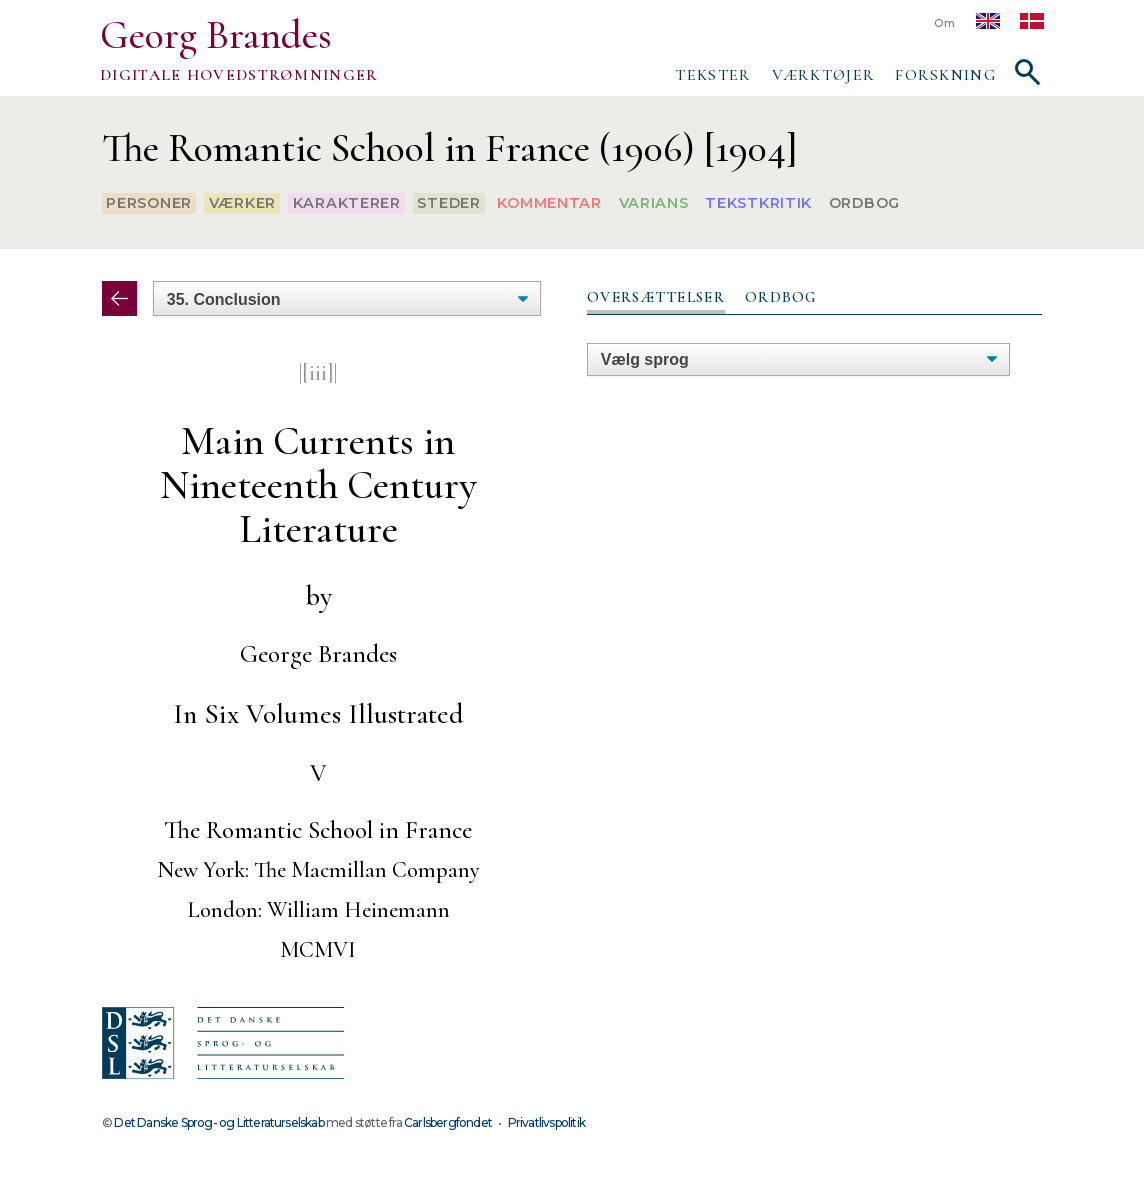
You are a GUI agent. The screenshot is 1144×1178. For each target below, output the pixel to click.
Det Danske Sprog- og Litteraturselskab (218, 1122)
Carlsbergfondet (448, 1122)
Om (945, 23)
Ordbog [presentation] (781, 297)
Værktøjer (824, 75)
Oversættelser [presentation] (656, 297)
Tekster (713, 75)
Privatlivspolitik (546, 1122)
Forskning (945, 75)
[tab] (656, 298)
